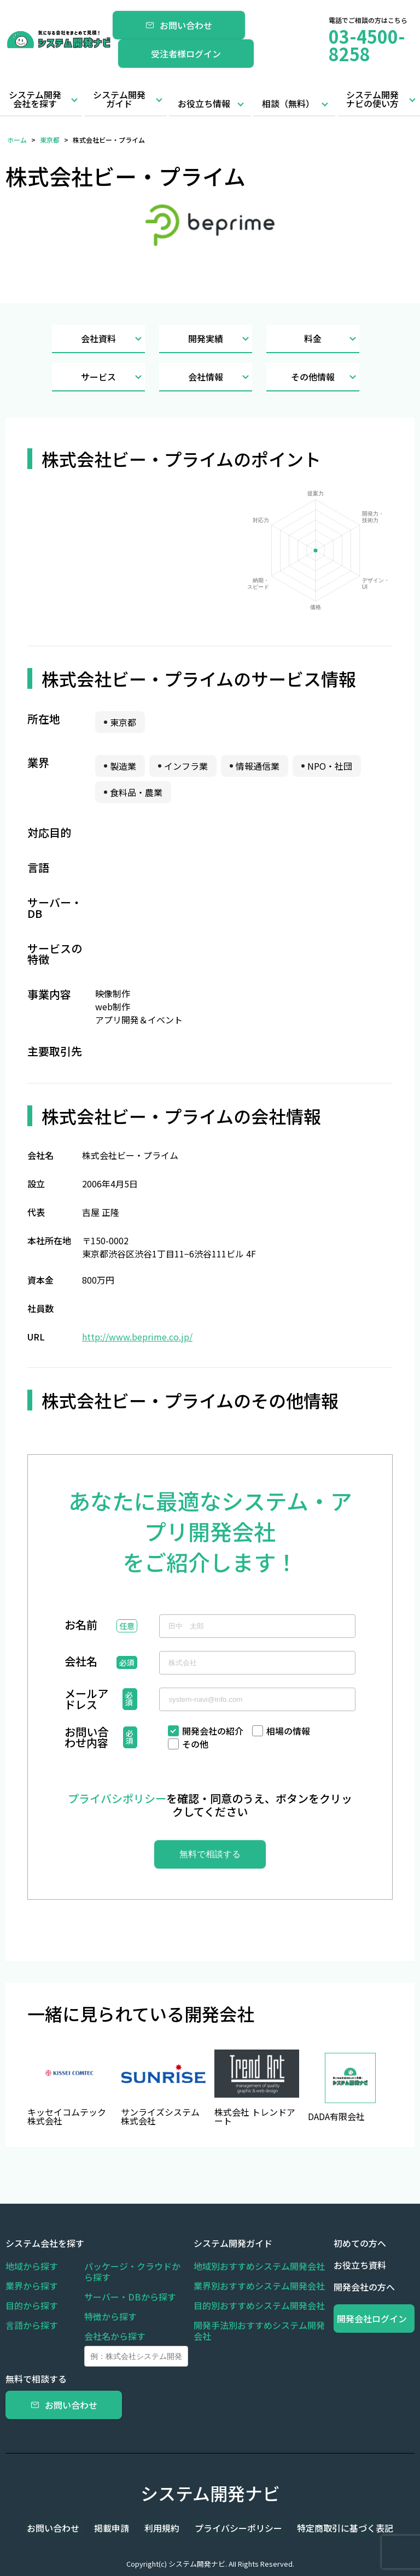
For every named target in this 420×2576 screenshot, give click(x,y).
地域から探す (31, 2266)
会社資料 (113, 339)
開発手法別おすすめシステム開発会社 (259, 2331)
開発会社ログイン (374, 2318)
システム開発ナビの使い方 (372, 99)
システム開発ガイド (119, 99)
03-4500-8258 (367, 45)
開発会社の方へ (364, 2286)
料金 (331, 339)
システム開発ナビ (210, 2492)
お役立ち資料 (360, 2264)
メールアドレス (86, 1699)
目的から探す (31, 2305)
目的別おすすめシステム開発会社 (259, 2305)
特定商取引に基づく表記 (332, 2527)
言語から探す (31, 2325)
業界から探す (31, 2285)
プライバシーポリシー (232, 2527)
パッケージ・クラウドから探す (132, 2271)
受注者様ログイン (186, 53)
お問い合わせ (178, 25)
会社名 (81, 1662)
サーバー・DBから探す (130, 2296)
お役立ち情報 (204, 103)
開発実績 (220, 339)
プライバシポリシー (117, 1798)
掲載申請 (118, 2527)
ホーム (17, 139)
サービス (113, 377)
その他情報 (325, 377)
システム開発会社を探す (35, 99)
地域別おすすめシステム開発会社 (259, 2266)
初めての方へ (360, 2243)
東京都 (50, 139)
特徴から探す (110, 2316)
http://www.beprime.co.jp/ (137, 1336)
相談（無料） (288, 103)
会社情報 (220, 377)
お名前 (81, 1625)
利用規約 (161, 2527)
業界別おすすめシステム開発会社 (259, 2285)
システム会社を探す (44, 2243)
